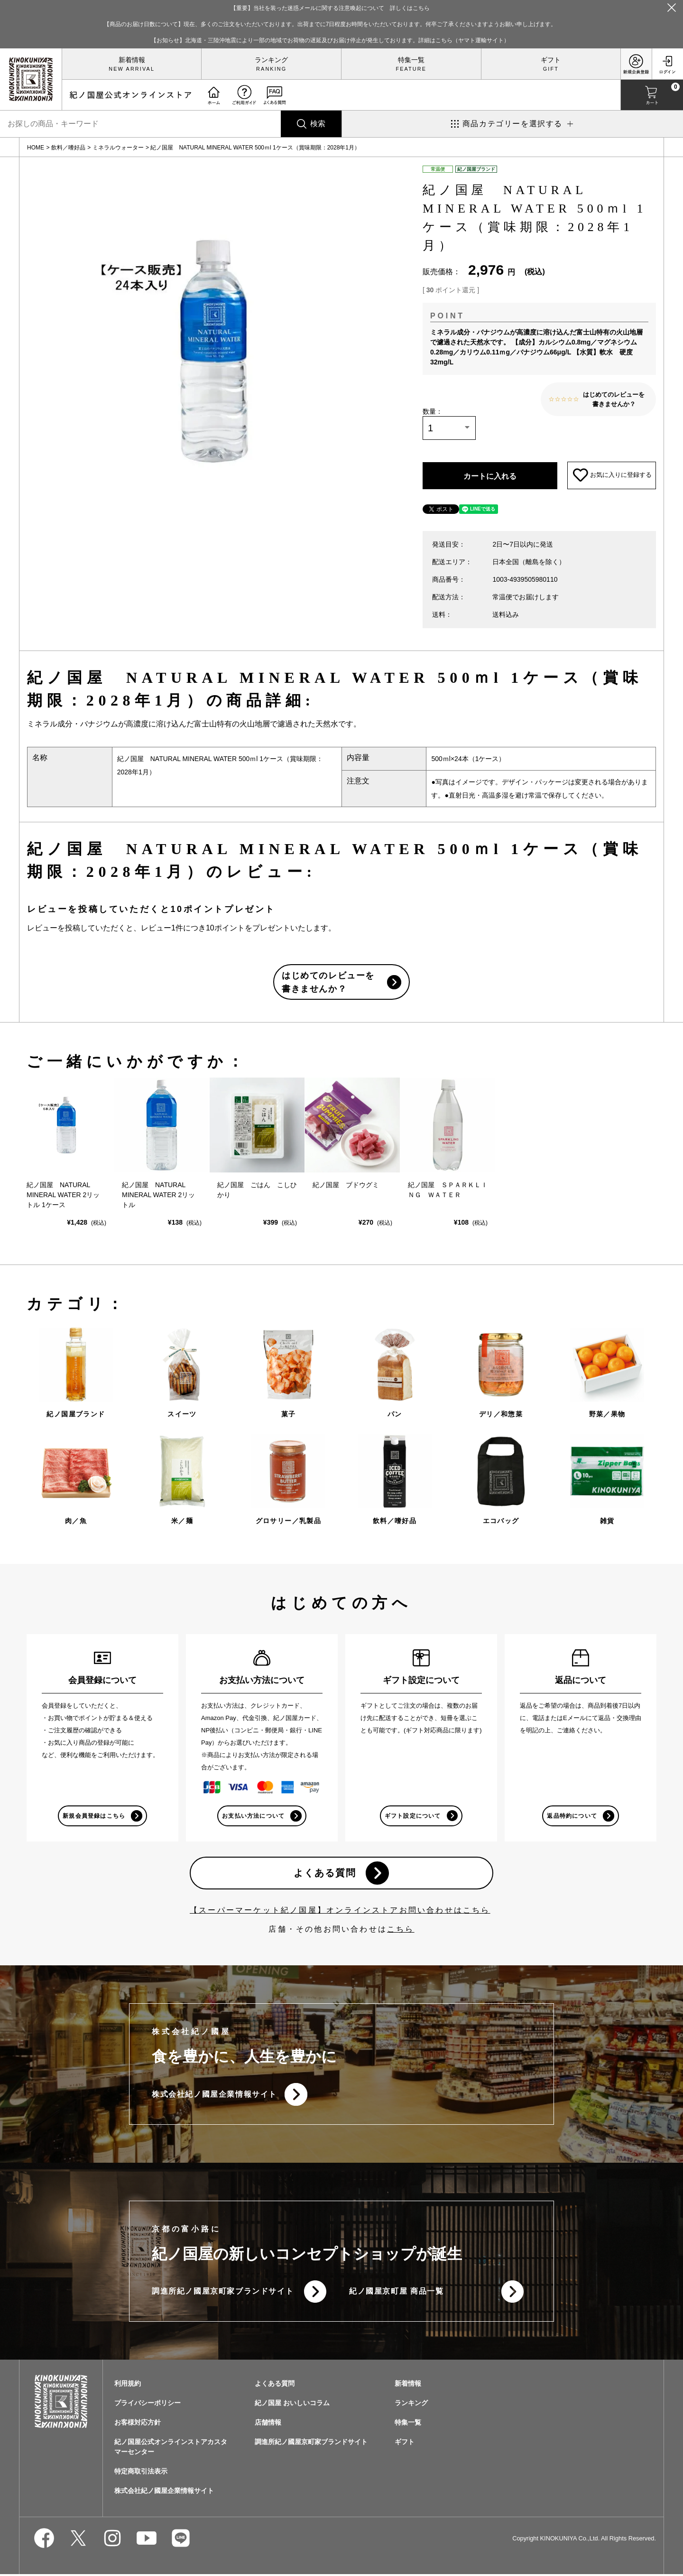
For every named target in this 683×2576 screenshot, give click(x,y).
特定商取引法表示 (140, 2473)
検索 (317, 124)
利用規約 (127, 2385)
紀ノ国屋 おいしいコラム (292, 2405)
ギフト (551, 60)
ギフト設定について (413, 1816)
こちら (401, 1930)
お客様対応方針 (137, 2424)
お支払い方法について (253, 1816)
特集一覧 (411, 60)
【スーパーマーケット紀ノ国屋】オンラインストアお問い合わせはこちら (340, 1911)
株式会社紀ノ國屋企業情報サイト (214, 2096)
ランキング (271, 60)
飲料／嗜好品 (68, 147)
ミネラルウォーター (118, 147)
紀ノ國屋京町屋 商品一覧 (396, 2293)
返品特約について (572, 1816)
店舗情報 (268, 2424)
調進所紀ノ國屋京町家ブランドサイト (223, 2293)
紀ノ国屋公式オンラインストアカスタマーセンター (170, 2448)
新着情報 (132, 60)
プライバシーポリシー (147, 2405)
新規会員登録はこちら (94, 1816)
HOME (35, 147)
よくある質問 (325, 1874)
